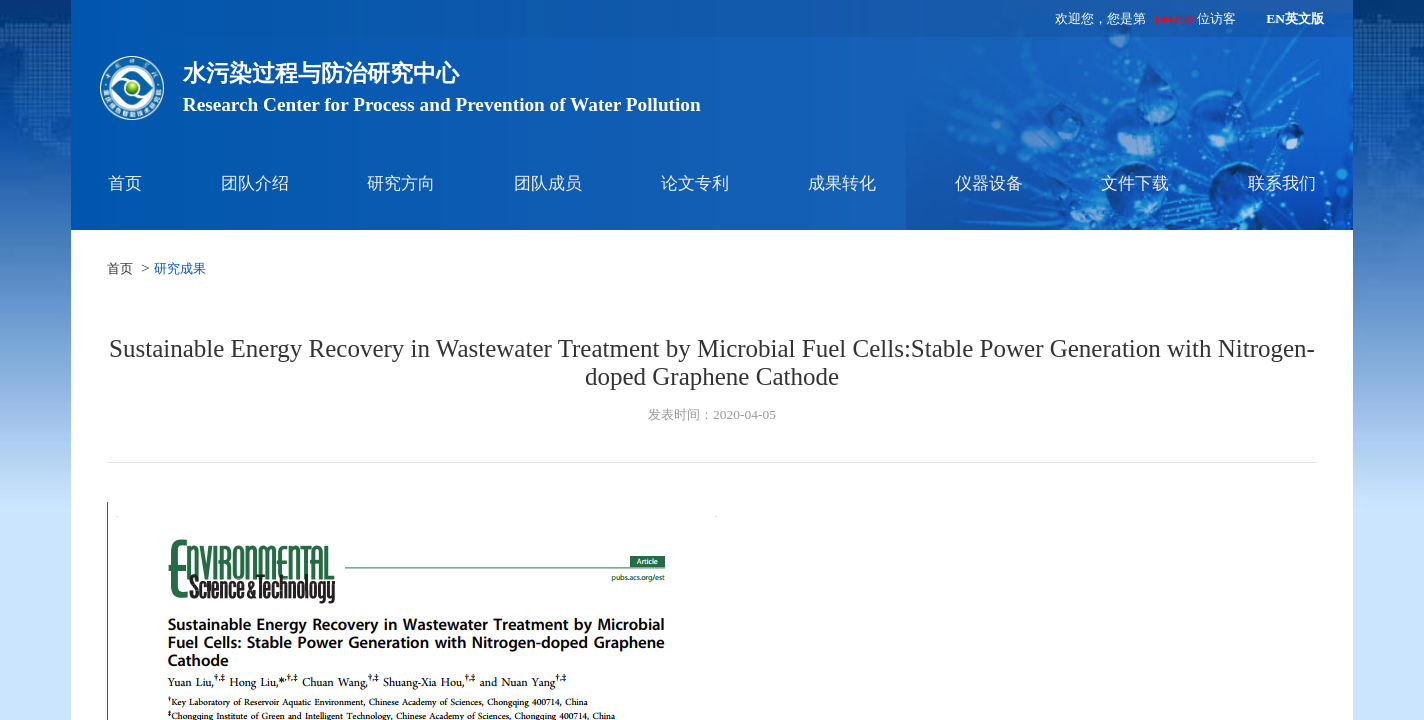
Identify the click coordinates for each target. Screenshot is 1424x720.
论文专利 (695, 183)
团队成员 (548, 183)
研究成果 (180, 268)
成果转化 (842, 183)
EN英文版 (1295, 18)
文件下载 (1135, 183)
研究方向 (401, 183)
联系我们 (1282, 183)
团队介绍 (255, 183)
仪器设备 (989, 183)
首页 (125, 183)
